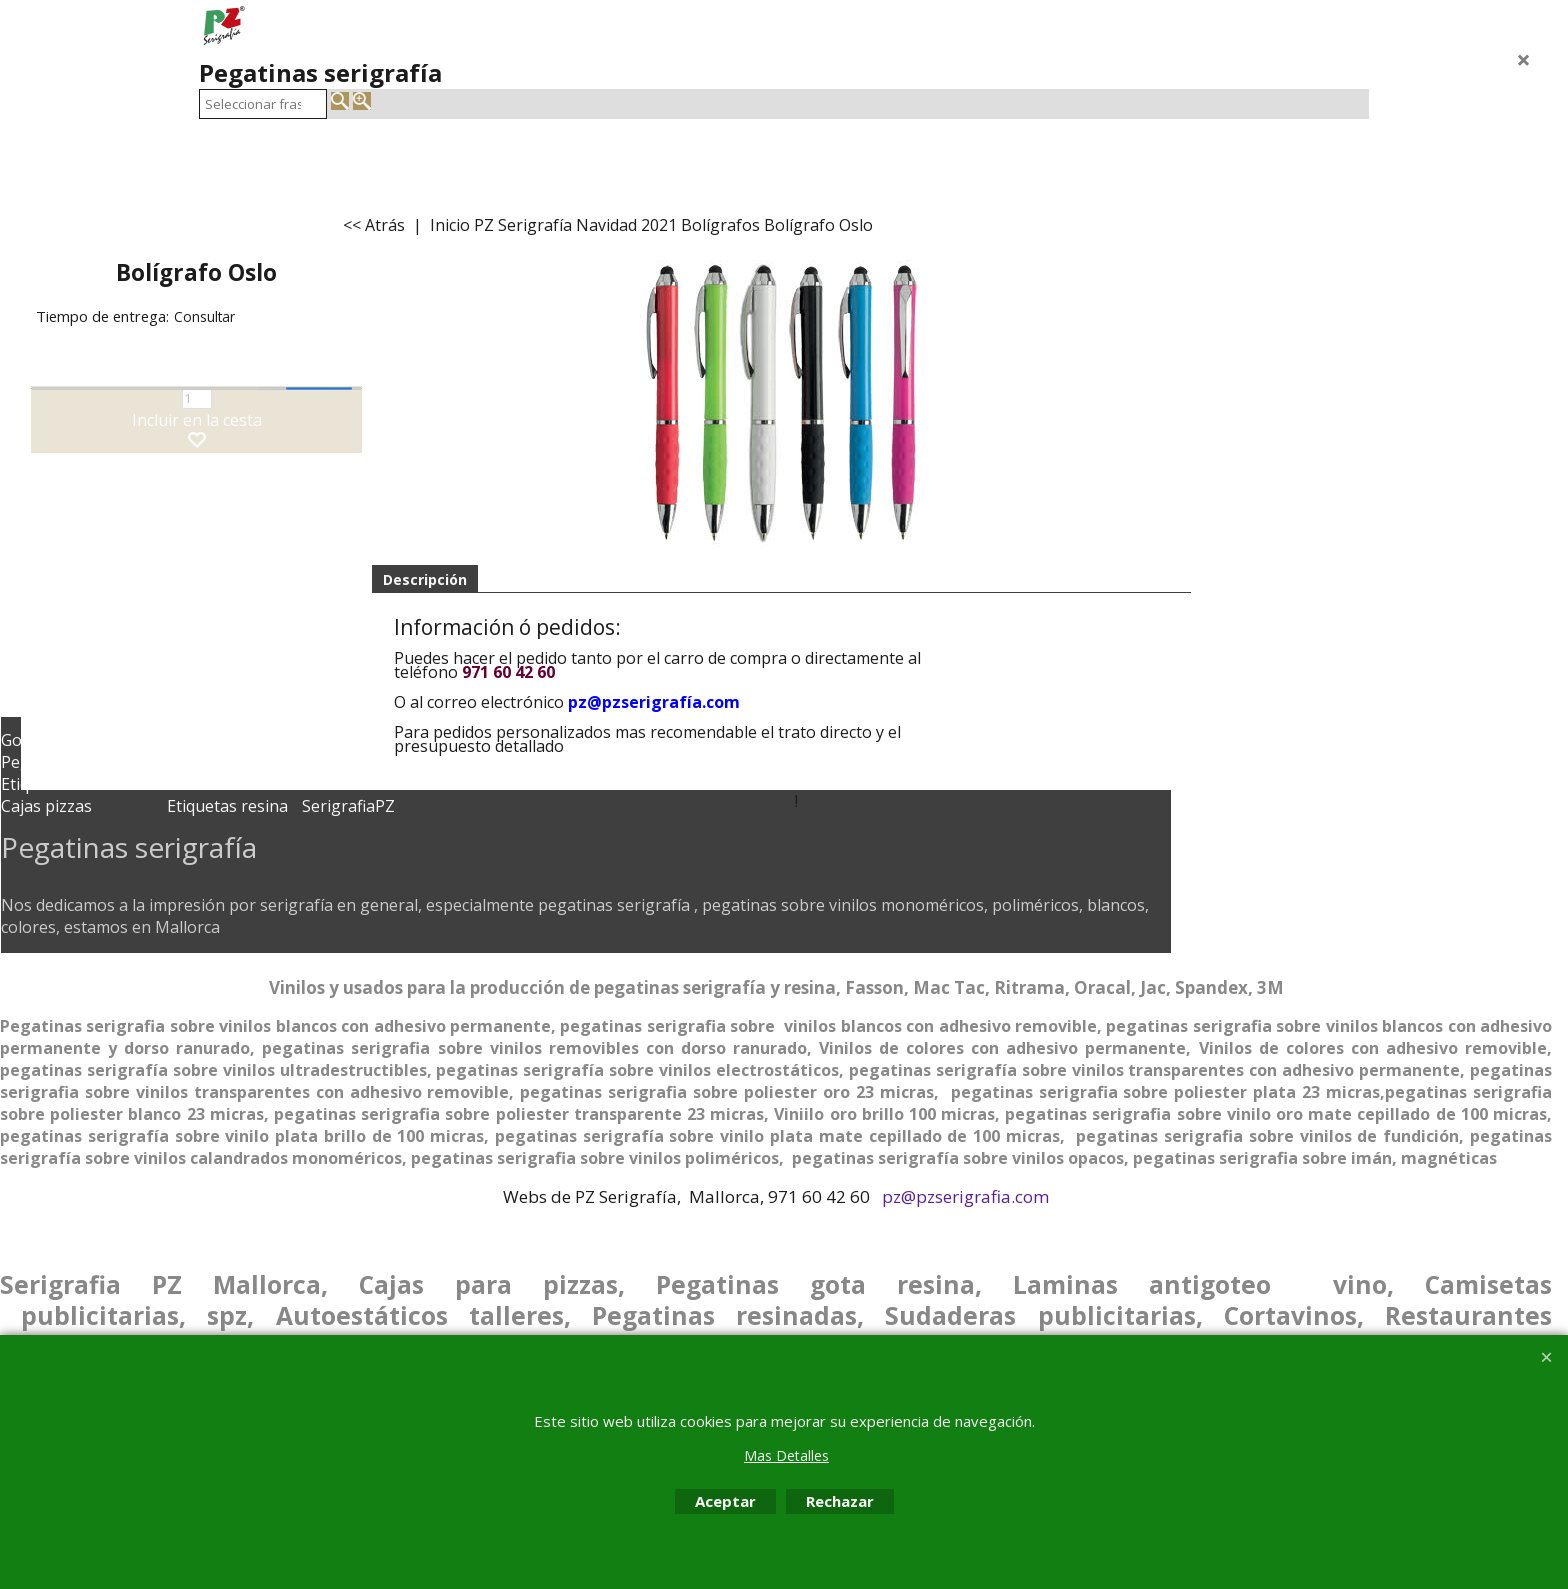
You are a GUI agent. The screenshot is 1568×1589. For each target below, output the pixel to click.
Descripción (425, 579)
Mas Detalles (786, 1455)
